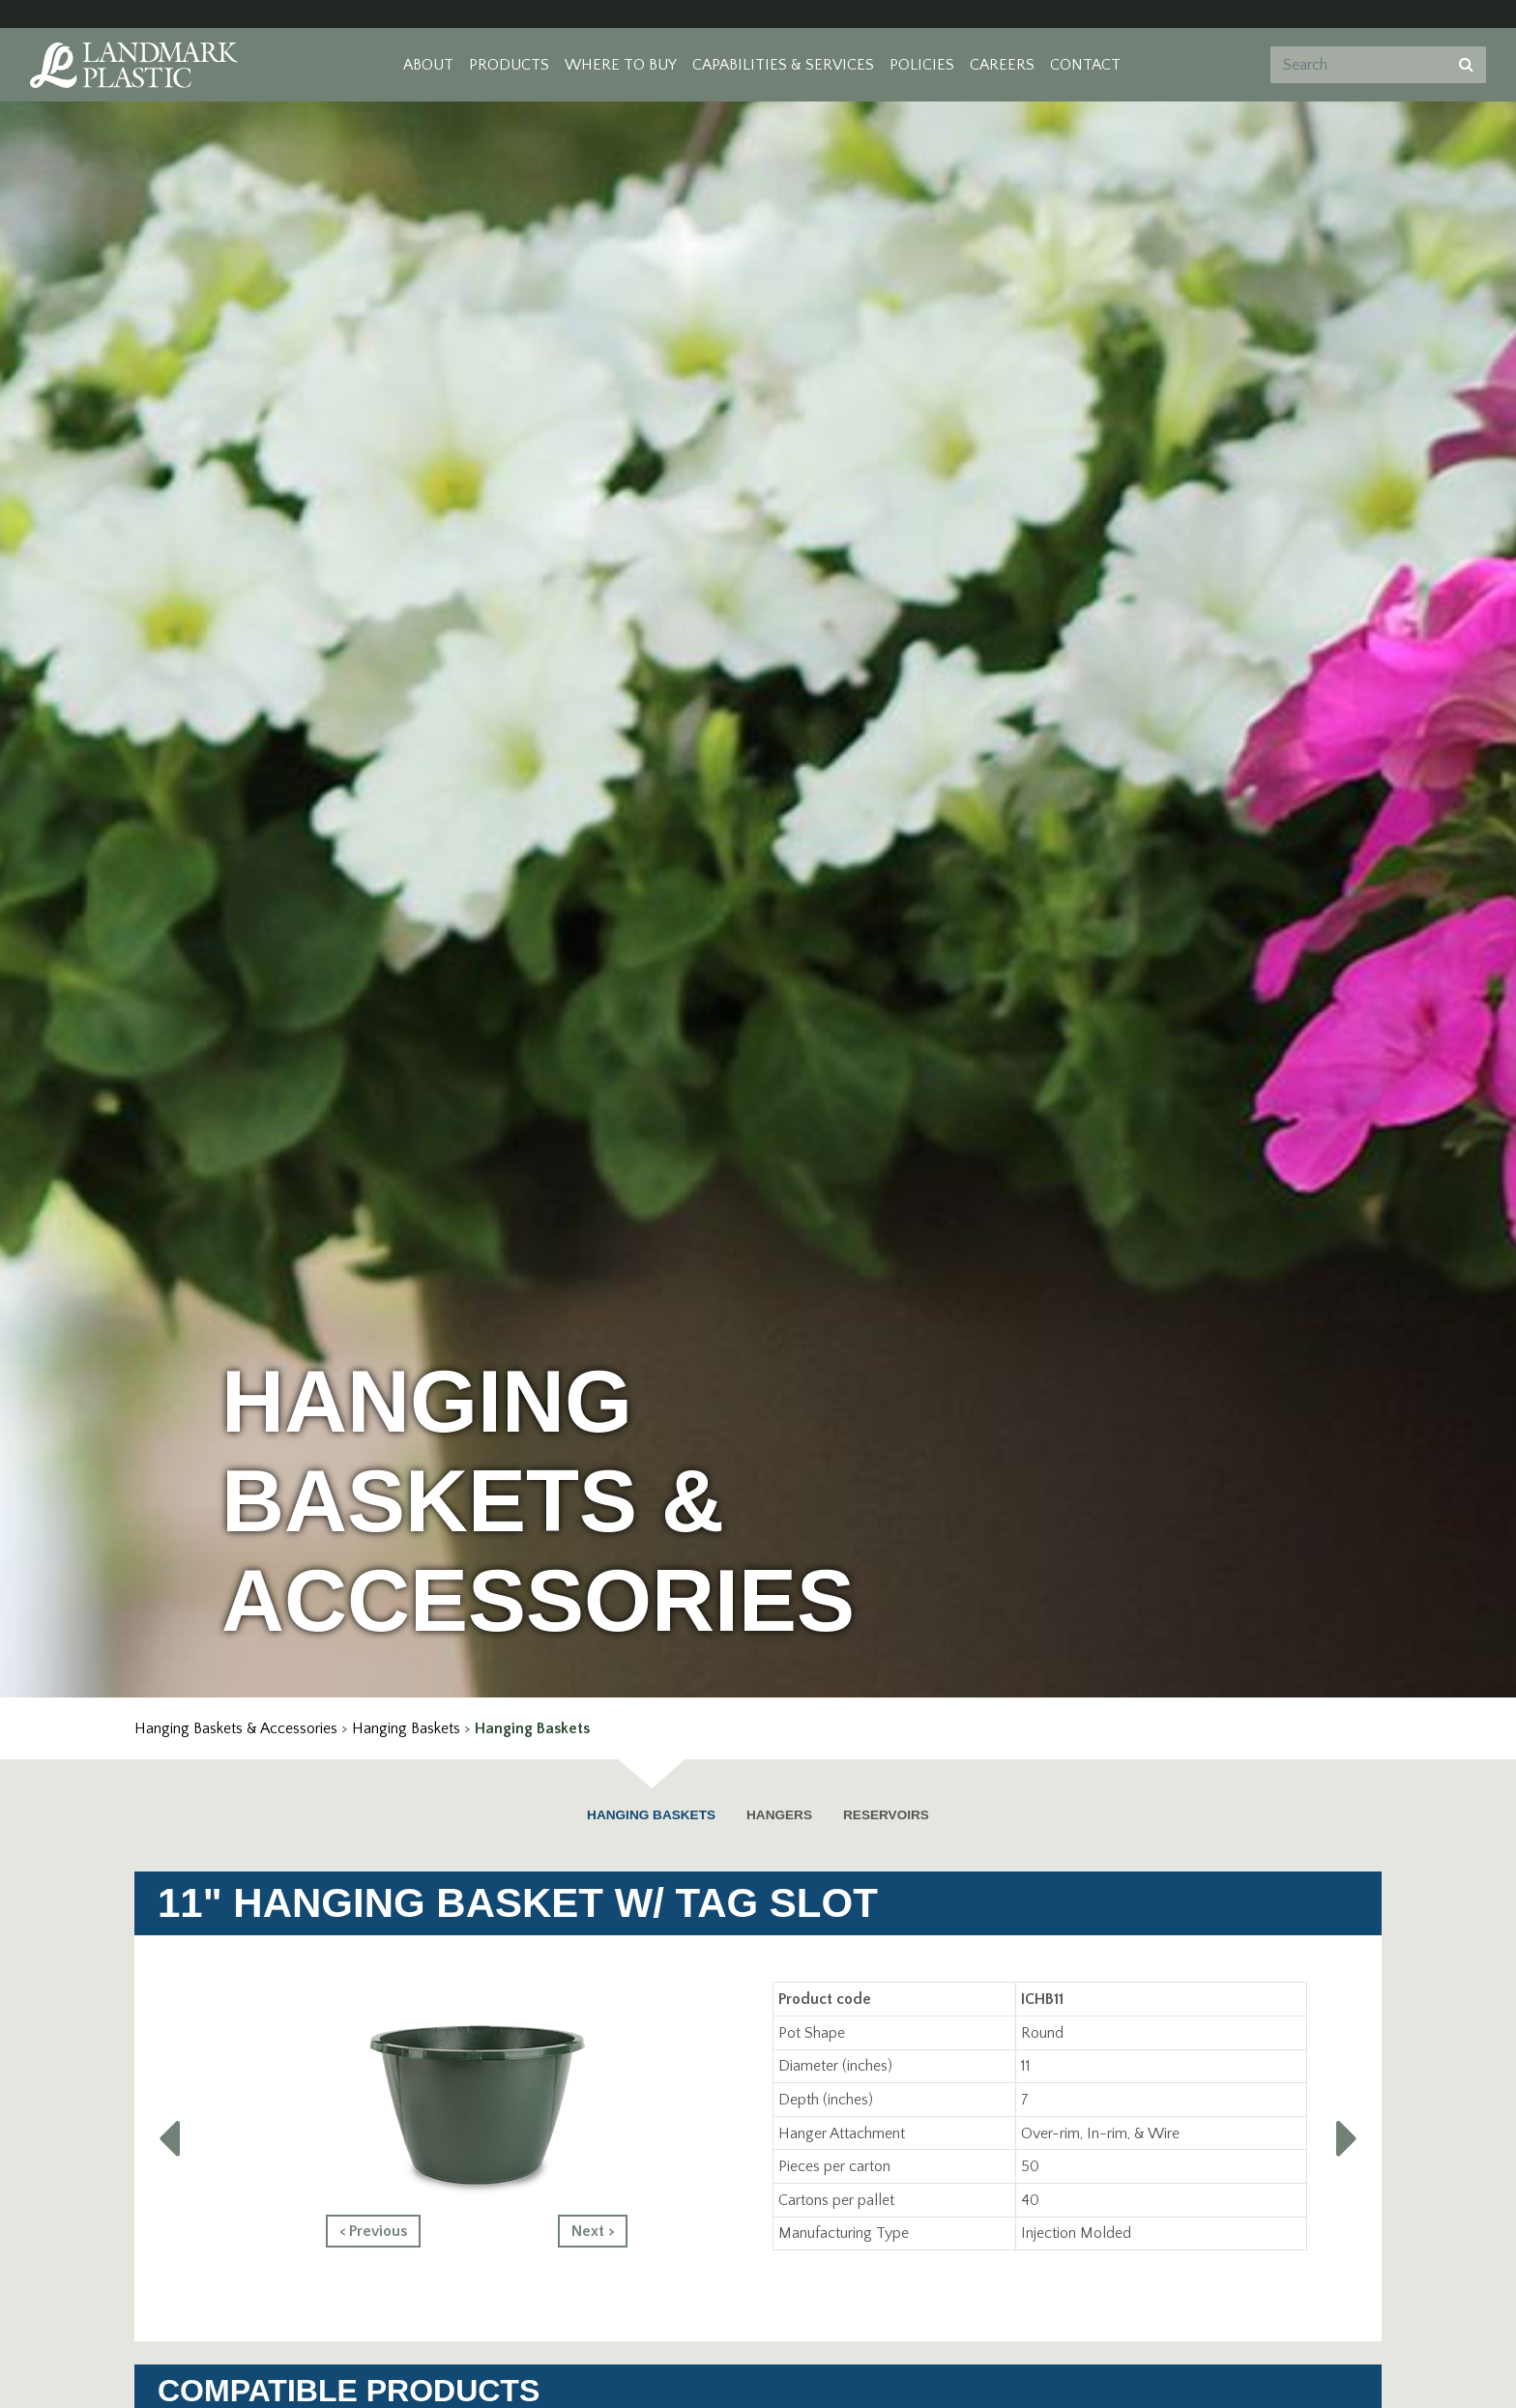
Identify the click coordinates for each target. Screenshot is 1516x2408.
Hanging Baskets (406, 1728)
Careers (1002, 64)
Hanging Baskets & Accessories (235, 1728)
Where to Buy (621, 64)
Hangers (779, 1815)
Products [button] (509, 64)
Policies (921, 64)
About (428, 64)
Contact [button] (1085, 64)
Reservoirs (886, 1815)
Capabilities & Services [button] (783, 64)
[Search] (1356, 64)
